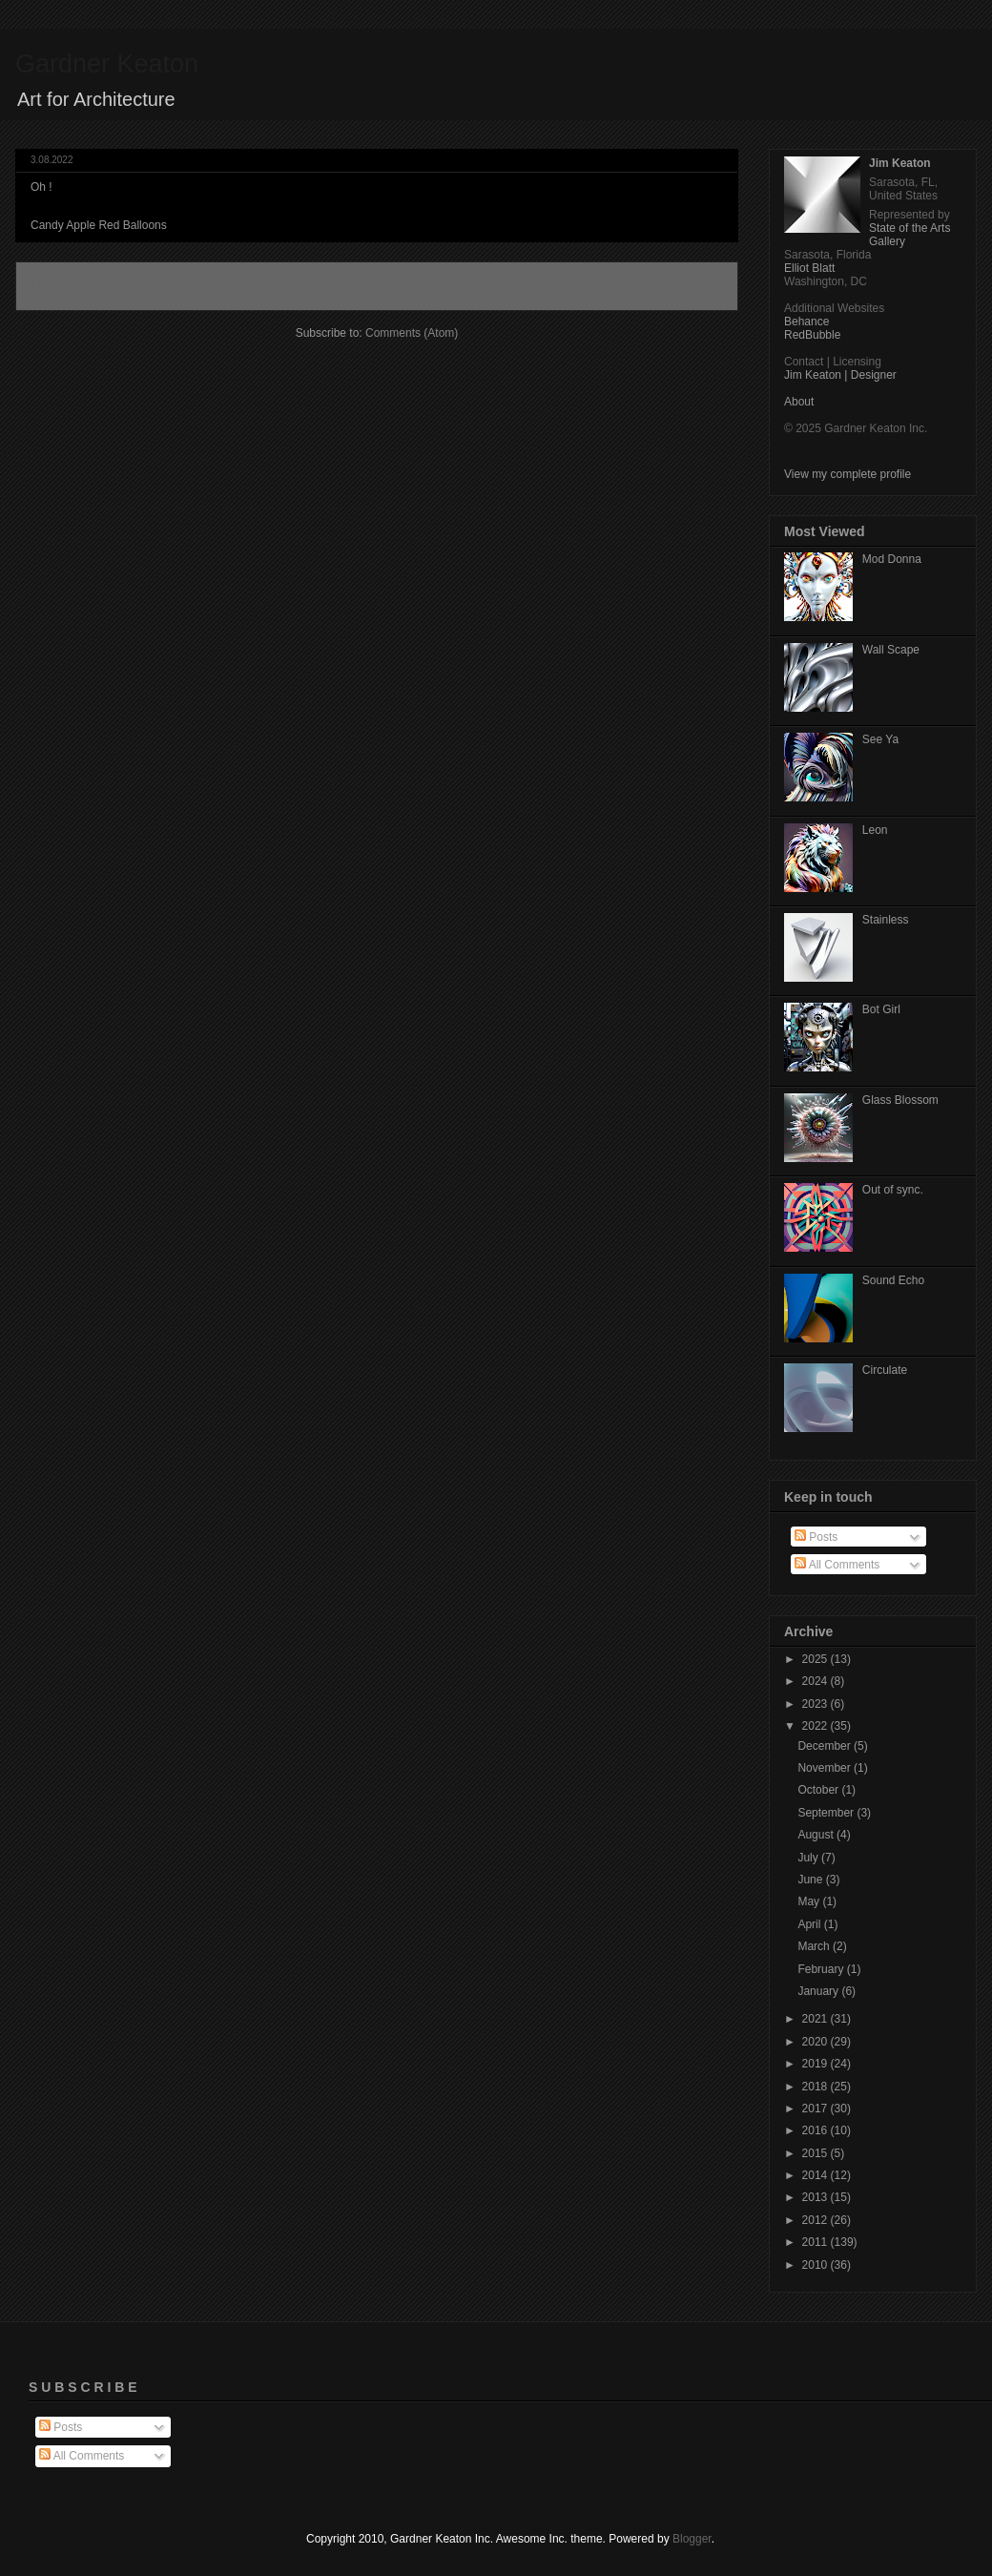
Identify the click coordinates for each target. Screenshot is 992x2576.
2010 (816, 2265)
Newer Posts (70, 286)
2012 (816, 2220)
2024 (816, 1681)
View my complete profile (847, 474)
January (819, 1991)
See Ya (880, 739)
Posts (816, 1537)
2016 (816, 2130)
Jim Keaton (900, 163)
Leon (875, 830)
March (815, 1946)
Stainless (885, 919)
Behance (806, 321)
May (809, 1901)
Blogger (692, 2538)
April (810, 1924)
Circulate (884, 1370)
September (827, 1812)
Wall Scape (891, 649)
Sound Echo (893, 1280)
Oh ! (41, 187)
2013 (816, 2197)
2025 (816, 1659)
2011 (816, 2242)
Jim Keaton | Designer (840, 375)
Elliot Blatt (809, 268)
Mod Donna (891, 559)
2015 (816, 2153)
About (799, 401)
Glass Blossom (900, 1100)
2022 (816, 1726)
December (825, 1746)
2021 (816, 2018)
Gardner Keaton (106, 64)
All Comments (837, 1564)
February (821, 1969)
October (819, 1790)
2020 (816, 2041)
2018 (816, 2086)
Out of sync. (892, 1189)
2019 (816, 2063)
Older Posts (687, 286)
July (809, 1857)
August (817, 1834)
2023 (816, 1704)
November (825, 1768)
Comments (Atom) (411, 333)
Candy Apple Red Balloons (99, 225)
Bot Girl (881, 1009)
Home (380, 286)
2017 (816, 2108)
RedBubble (812, 335)
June (811, 1879)
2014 (816, 2175)
